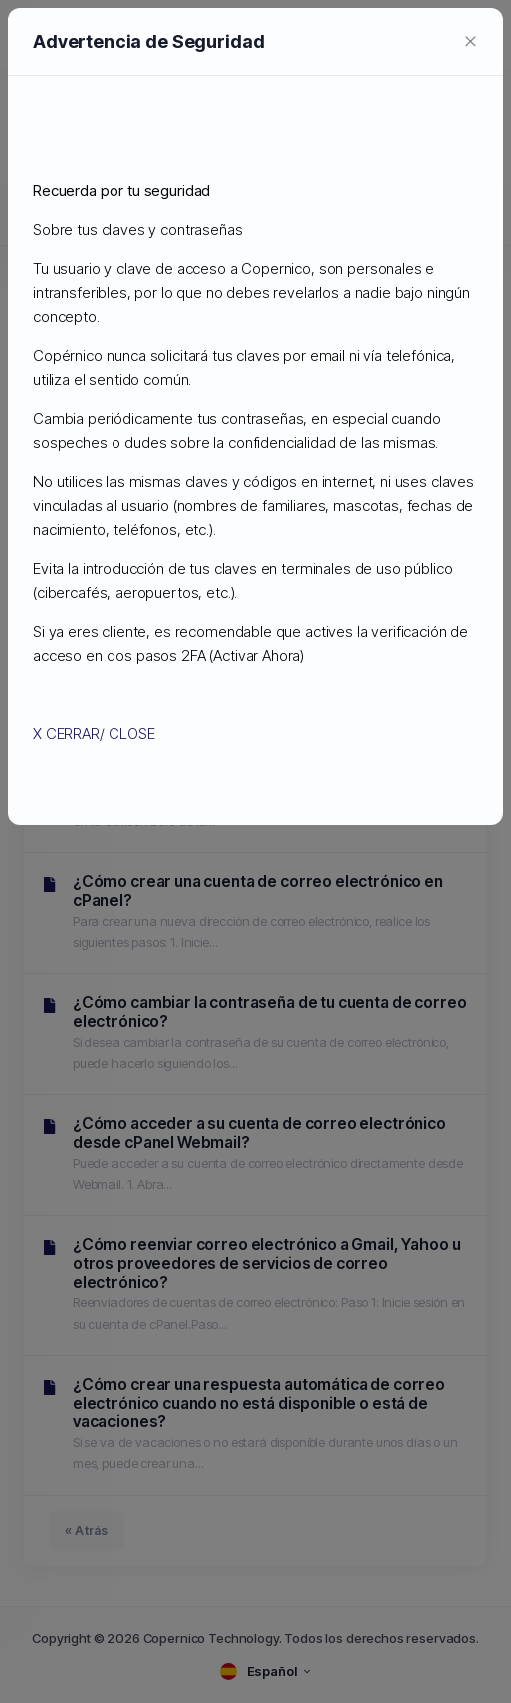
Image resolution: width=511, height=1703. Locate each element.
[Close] (470, 40)
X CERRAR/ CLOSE (94, 733)
